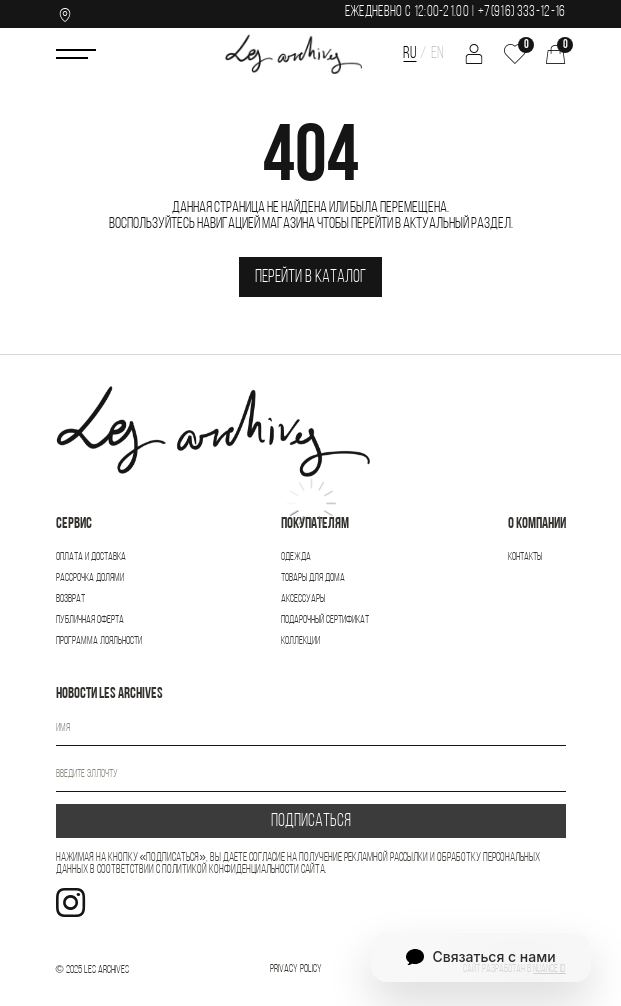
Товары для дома (313, 578)
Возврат (70, 599)
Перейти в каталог (310, 277)
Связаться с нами (480, 957)
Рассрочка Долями (90, 578)
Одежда (296, 557)
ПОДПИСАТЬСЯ (311, 821)
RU (409, 53)
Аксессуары (303, 599)
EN (437, 53)
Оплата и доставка (91, 557)
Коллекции (300, 641)
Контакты (525, 557)
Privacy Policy (296, 969)
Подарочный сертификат (325, 620)
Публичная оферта (90, 620)
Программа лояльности (99, 641)
